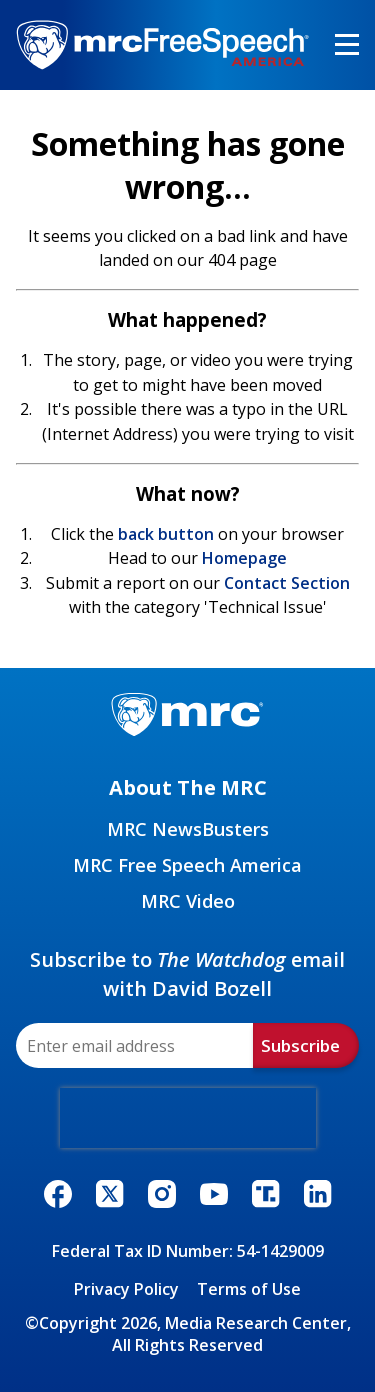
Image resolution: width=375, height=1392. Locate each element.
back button (166, 534)
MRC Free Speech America (187, 865)
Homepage (244, 558)
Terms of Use (249, 1289)
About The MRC (188, 787)
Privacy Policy (126, 1289)
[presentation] (188, 1118)
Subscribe (300, 1045)
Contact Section (287, 583)
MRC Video (188, 901)
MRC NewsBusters (188, 829)
